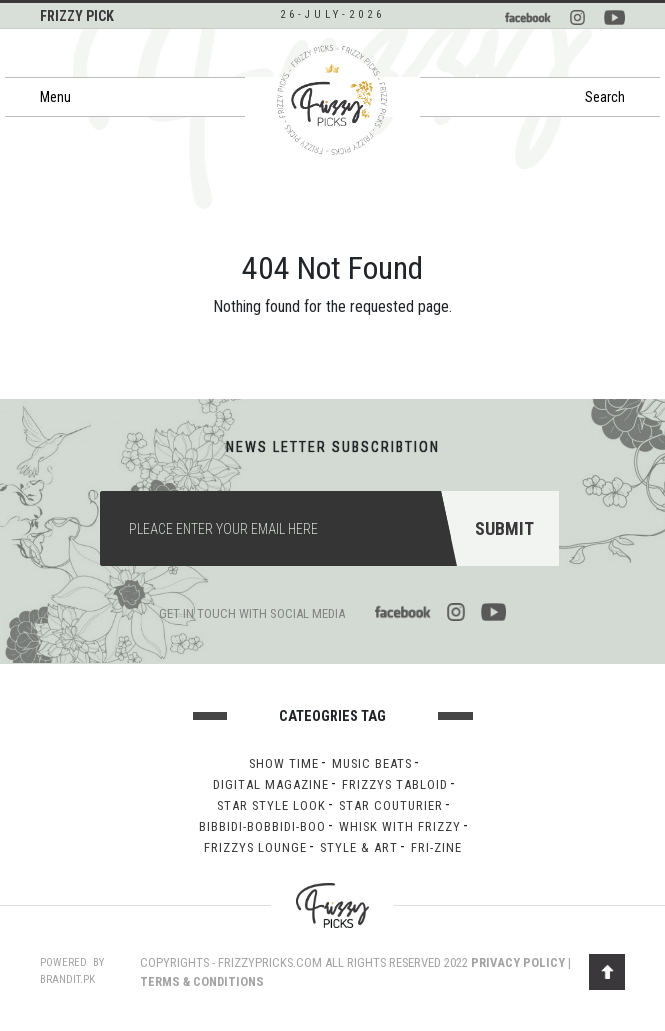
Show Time (284, 763)
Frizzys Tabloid (395, 784)
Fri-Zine (436, 847)
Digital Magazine (271, 784)
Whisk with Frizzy (400, 826)
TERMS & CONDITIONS (202, 981)
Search (605, 97)
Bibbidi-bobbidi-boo (262, 826)
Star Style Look (271, 805)
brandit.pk (67, 979)
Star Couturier (391, 805)
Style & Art (359, 847)
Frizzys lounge (255, 847)
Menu (55, 97)
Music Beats (372, 763)
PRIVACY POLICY (518, 962)
